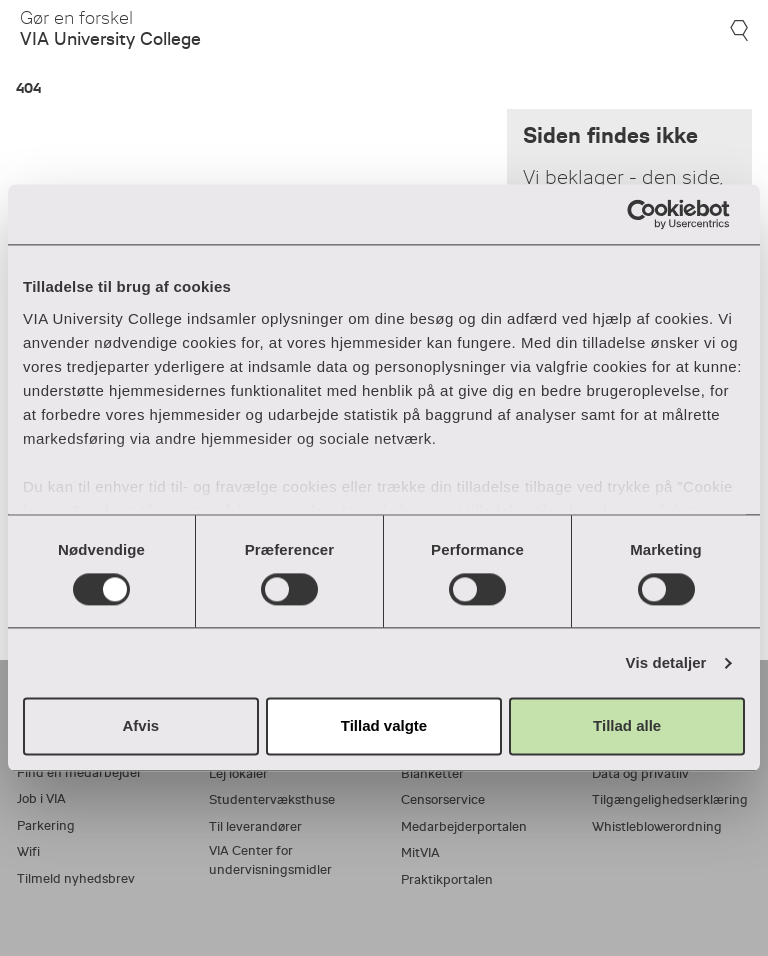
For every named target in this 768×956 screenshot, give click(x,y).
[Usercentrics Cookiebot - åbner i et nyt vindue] (657, 214)
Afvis (140, 726)
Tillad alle (627, 726)
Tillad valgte (384, 726)
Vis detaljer (666, 662)
